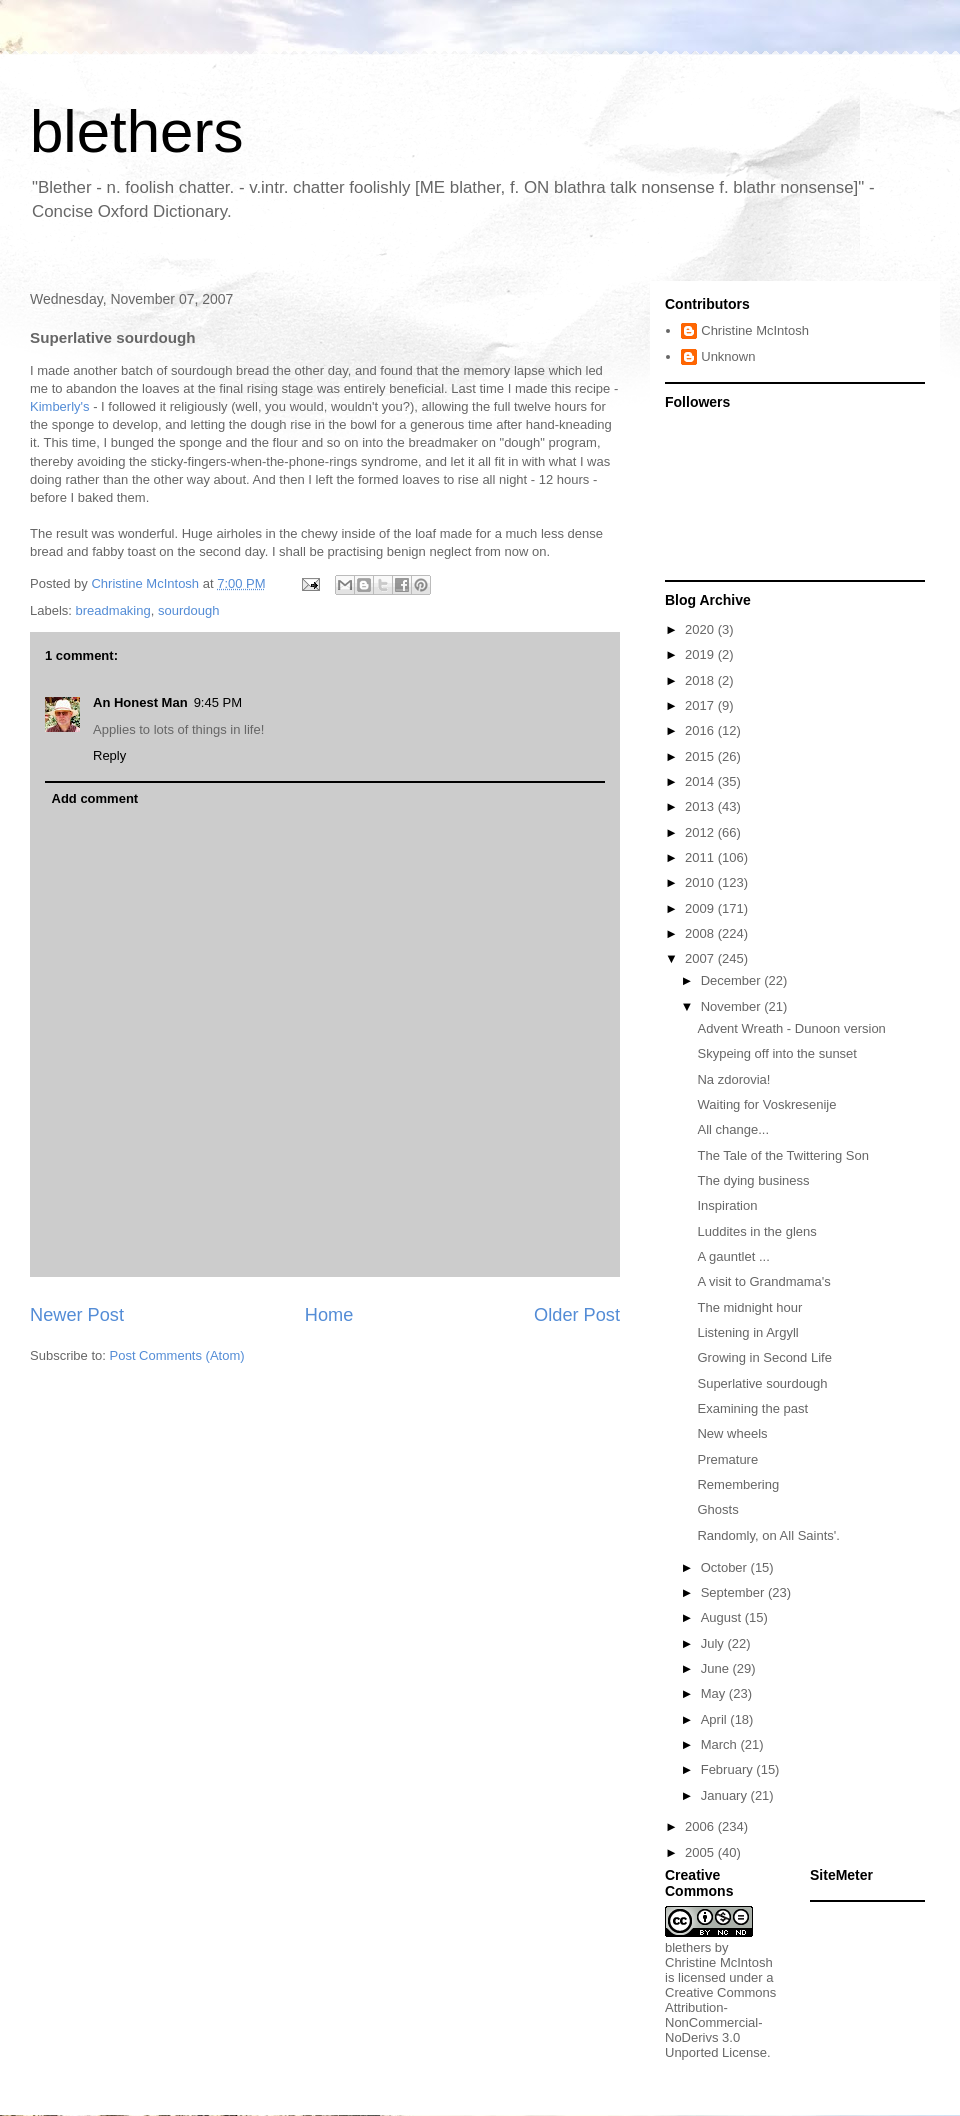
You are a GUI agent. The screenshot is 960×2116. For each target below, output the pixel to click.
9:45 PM (218, 702)
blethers (136, 131)
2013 (701, 806)
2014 (701, 781)
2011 (701, 857)
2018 (701, 680)
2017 (701, 705)
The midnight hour (749, 1307)
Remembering (738, 1484)
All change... (733, 1129)
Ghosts (717, 1509)
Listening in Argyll (747, 1332)
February (729, 1769)
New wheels (732, 1433)
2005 (701, 1852)
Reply (109, 755)
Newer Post (77, 1315)
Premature (727, 1459)
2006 (701, 1826)
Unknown (728, 356)
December (733, 980)
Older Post (577, 1315)
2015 (701, 756)
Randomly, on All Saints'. (768, 1535)
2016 (701, 730)
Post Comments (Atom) (177, 1355)
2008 (701, 933)
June (717, 1668)
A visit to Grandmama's (763, 1281)
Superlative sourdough (762, 1383)
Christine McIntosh (755, 330)
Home (329, 1315)
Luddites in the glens (756, 1231)
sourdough (188, 610)
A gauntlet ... (733, 1256)
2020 (701, 629)
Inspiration (727, 1205)
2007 (701, 958)
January (726, 1795)
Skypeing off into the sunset (776, 1053)
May (715, 1693)
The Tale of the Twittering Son (783, 1155)
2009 (701, 908)
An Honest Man (140, 702)
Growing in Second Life (764, 1357)
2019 (701, 654)
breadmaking (113, 610)
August (723, 1617)
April (716, 1719)
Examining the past (752, 1408)
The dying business (753, 1180)
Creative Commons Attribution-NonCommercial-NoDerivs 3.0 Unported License (720, 2022)
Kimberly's (60, 406)
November (733, 1006)
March (721, 1744)
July (714, 1643)
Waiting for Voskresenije (766, 1104)
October (726, 1567)
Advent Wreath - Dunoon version (791, 1028)
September (734, 1592)
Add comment (95, 798)
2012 (701, 832)
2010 (701, 882)
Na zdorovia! (733, 1079)
